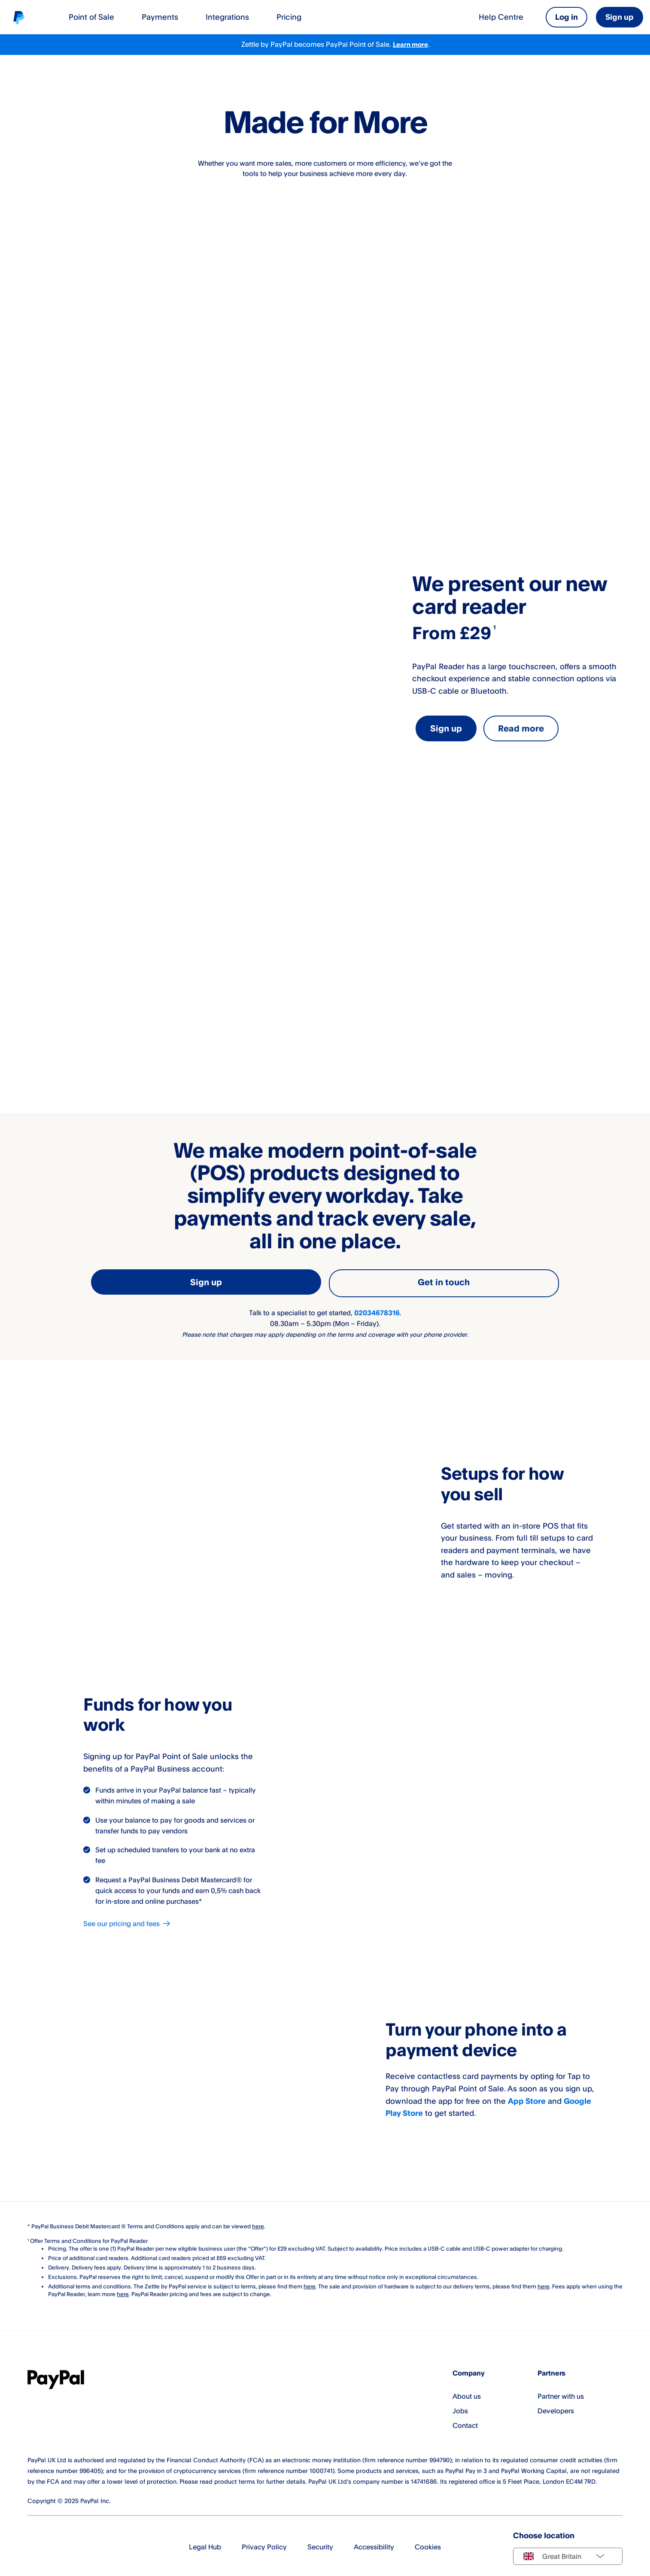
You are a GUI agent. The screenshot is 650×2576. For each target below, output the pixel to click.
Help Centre (501, 16)
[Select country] (568, 2553)
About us (467, 2393)
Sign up (619, 16)
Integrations (227, 16)
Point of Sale (91, 16)
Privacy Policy (264, 2544)
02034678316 (377, 1310)
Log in (566, 16)
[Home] (18, 16)
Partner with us (561, 2393)
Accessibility (374, 2544)
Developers (556, 2408)
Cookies (428, 2544)
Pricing (288, 16)
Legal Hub (205, 2544)
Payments (160, 16)
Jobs (460, 2408)
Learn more (410, 44)
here (310, 2283)
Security (320, 2544)
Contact (465, 2423)
